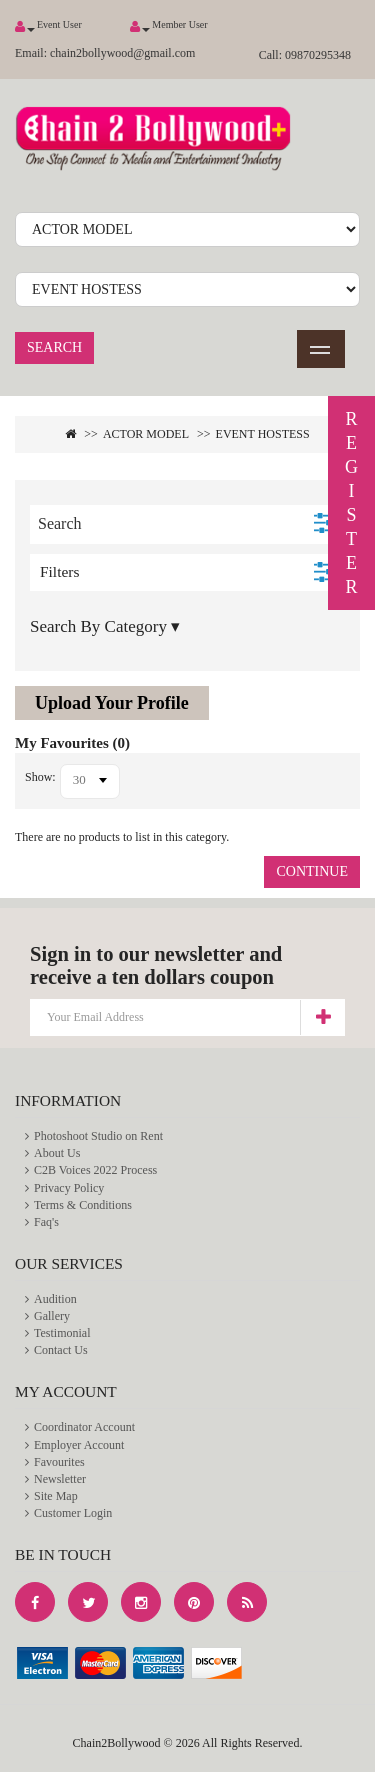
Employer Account (79, 1445)
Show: (40, 777)
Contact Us (61, 1350)
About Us (57, 1153)
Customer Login (73, 1513)
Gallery (52, 1316)
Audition (55, 1299)
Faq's (46, 1222)
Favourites (59, 1462)
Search (54, 347)
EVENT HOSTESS (263, 434)
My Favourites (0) (72, 743)
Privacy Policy (69, 1188)
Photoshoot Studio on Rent (98, 1136)
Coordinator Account (84, 1427)
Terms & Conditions (83, 1205)
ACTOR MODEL (146, 434)
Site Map (56, 1496)
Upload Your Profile (112, 703)
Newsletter (60, 1479)
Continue (312, 871)
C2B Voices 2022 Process (95, 1170)
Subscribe (322, 1017)
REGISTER (351, 503)
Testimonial (62, 1333)
